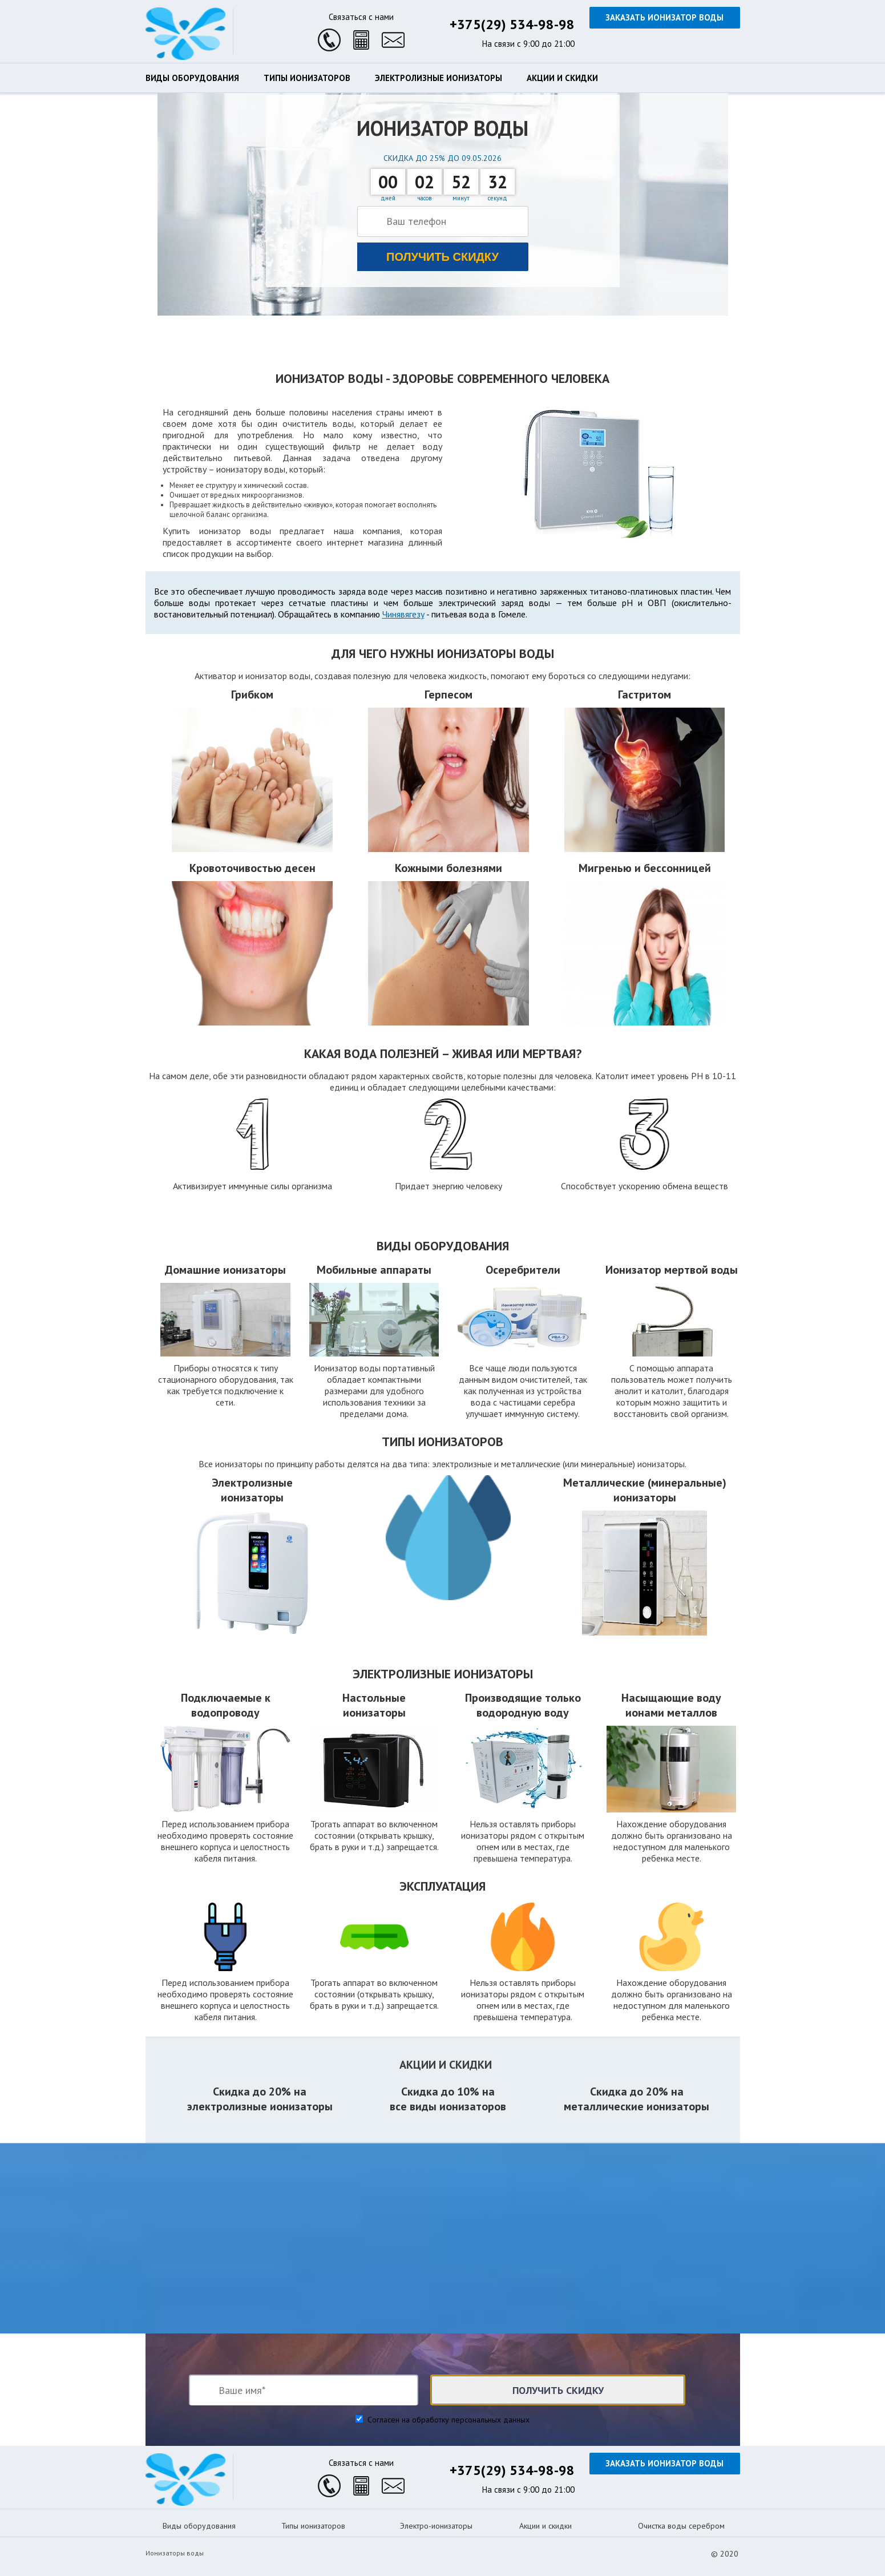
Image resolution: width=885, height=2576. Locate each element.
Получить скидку (442, 257)
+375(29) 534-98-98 (512, 24)
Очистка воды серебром (681, 2526)
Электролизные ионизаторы (438, 78)
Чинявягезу (403, 614)
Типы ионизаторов (307, 78)
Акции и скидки (562, 78)
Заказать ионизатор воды (664, 17)
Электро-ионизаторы (436, 2526)
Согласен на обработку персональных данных (447, 2420)
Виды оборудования (192, 78)
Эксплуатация (442, 1886)
